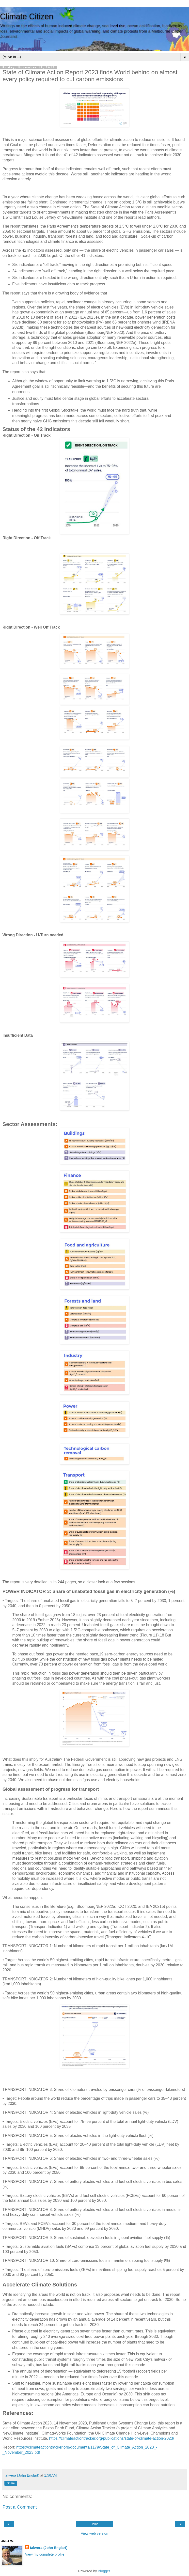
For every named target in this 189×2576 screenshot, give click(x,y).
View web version (94, 2533)
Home (94, 2524)
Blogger (104, 2571)
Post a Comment (19, 2507)
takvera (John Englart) (48, 2548)
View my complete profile (44, 2554)
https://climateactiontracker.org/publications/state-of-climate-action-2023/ (111, 2438)
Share (11, 2483)
